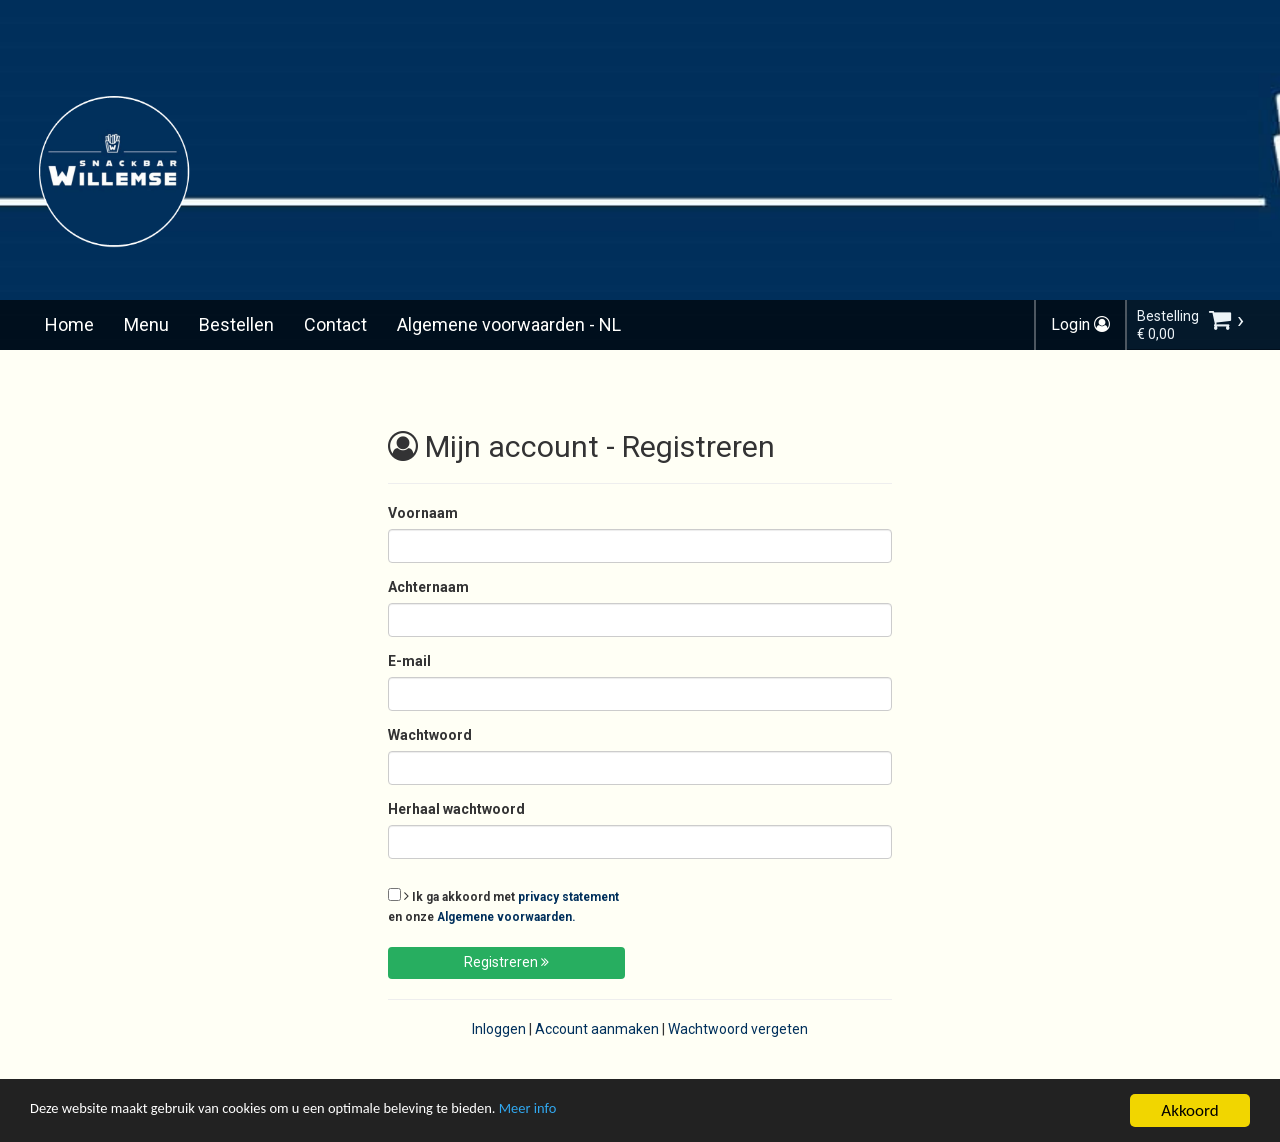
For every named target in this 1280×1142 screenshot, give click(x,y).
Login (1080, 324)
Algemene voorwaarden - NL (509, 324)
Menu (146, 324)
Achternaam (428, 587)
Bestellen (236, 324)
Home (69, 324)
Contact (335, 324)
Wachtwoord (430, 735)
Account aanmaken (597, 1029)
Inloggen (499, 1029)
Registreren (506, 962)
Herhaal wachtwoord (456, 809)
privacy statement (568, 897)
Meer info (615, 1112)
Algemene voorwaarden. (506, 917)
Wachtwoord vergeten (738, 1029)
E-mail (409, 661)
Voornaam (423, 513)
